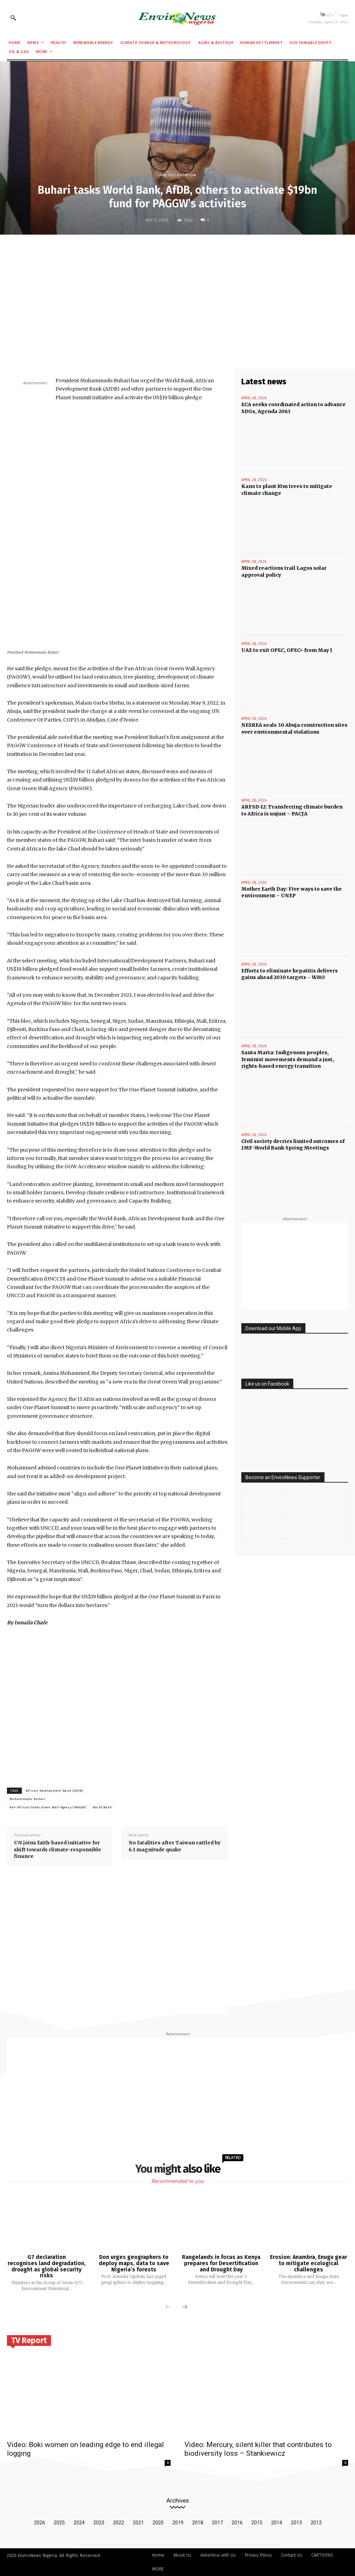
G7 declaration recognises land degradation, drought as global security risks (47, 2266)
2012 (316, 2522)
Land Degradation (176, 175)
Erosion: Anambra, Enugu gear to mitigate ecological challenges (308, 2263)
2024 (79, 2522)
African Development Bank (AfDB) (54, 1790)
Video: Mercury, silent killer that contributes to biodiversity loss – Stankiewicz (258, 2448)
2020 (158, 2522)
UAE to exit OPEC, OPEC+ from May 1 (286, 650)
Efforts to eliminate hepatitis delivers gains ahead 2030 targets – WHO (289, 974)
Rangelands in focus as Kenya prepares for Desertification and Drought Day (221, 2263)
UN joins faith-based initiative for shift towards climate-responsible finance (57, 1849)
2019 (177, 2522)
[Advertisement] (177, 290)
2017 (217, 2522)
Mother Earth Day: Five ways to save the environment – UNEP (291, 892)
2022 (118, 2522)
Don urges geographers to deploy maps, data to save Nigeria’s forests (134, 2263)
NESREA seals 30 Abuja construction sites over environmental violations (294, 728)
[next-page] (184, 2307)
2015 (256, 2522)
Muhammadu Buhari (27, 1799)
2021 (138, 2522)
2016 (237, 2522)
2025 (59, 2522)
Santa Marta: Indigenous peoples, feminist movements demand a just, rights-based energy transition (287, 1059)
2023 (98, 2522)
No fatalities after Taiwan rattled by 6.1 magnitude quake (174, 1846)
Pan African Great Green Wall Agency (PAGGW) (47, 1807)
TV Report (29, 2340)
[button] (13, 17)
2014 (276, 2522)
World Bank (102, 1807)
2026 (39, 2522)
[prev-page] (168, 2307)
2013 (296, 2522)
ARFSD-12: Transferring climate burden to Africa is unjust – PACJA (292, 810)
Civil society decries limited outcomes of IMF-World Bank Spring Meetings (293, 1144)
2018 (197, 2522)
